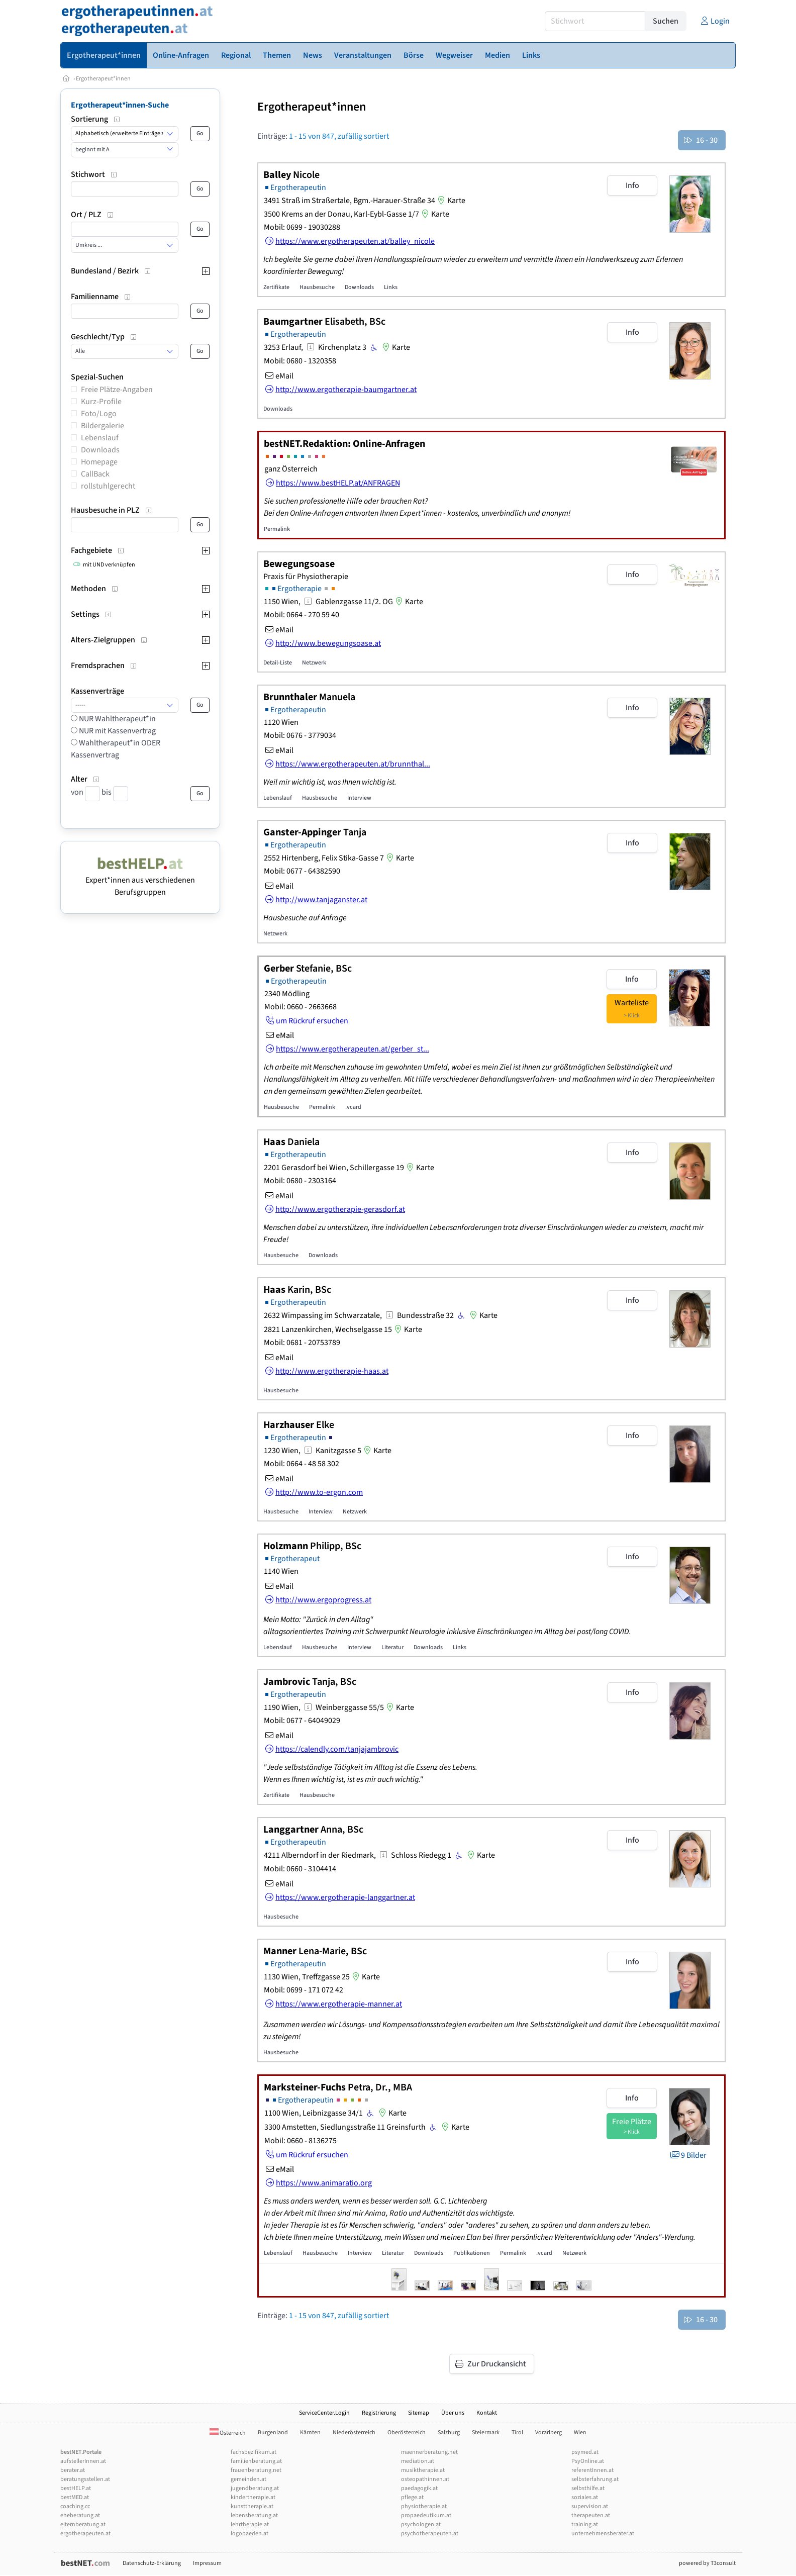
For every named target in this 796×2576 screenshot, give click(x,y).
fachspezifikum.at (253, 2452)
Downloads (100, 449)
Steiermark (486, 2432)
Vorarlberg (548, 2432)
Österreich (228, 2433)
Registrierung (379, 2413)
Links (390, 287)
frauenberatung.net (256, 2470)
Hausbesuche (317, 287)
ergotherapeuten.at (85, 2533)
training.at (584, 2524)
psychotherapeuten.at (429, 2533)
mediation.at (417, 2461)
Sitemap (418, 2413)
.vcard (353, 1107)
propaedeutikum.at (426, 2515)
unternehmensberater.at (602, 2533)
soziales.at (584, 2497)
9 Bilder (688, 2155)
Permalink (277, 529)
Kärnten (310, 2432)
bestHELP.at (75, 2488)
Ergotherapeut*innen (103, 78)
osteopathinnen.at (425, 2479)
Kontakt (486, 2413)
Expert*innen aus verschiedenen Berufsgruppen (140, 880)
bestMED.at (74, 2497)
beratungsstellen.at (85, 2479)
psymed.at (585, 2452)
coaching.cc (75, 2506)
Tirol (517, 2432)
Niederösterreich (354, 2432)
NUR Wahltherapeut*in (116, 718)
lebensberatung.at (254, 2515)
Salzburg (449, 2432)
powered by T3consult (707, 2563)
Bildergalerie (102, 425)
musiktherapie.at (423, 2470)
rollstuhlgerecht (108, 486)
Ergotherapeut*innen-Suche (120, 105)
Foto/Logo (99, 413)
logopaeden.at (249, 2533)
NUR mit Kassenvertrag (116, 730)
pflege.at (412, 2497)
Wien (580, 2432)
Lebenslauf (100, 437)
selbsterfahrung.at (595, 2479)
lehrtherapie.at (250, 2524)
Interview (359, 798)
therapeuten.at (590, 2515)
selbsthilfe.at (588, 2488)
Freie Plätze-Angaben (117, 389)
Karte (450, 200)
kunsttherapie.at (252, 2506)
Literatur (392, 1647)
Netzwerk (314, 662)
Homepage (99, 461)
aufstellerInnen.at (83, 2461)
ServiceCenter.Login (324, 2413)
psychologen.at (421, 2524)
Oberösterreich (406, 2432)
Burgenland (273, 2432)
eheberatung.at (80, 2515)
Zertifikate (276, 287)
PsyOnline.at (587, 2461)
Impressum (207, 2563)
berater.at (72, 2470)
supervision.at (589, 2506)
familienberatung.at (256, 2461)
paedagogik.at (419, 2488)
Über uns (452, 2413)
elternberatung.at (83, 2524)
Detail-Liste (277, 662)
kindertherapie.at (253, 2497)
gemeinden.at (248, 2479)
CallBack (95, 474)
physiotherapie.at (424, 2506)
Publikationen (471, 2253)
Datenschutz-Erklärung (152, 2563)
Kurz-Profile (101, 401)
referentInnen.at (592, 2470)
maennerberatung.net (429, 2452)
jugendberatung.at (255, 2488)
